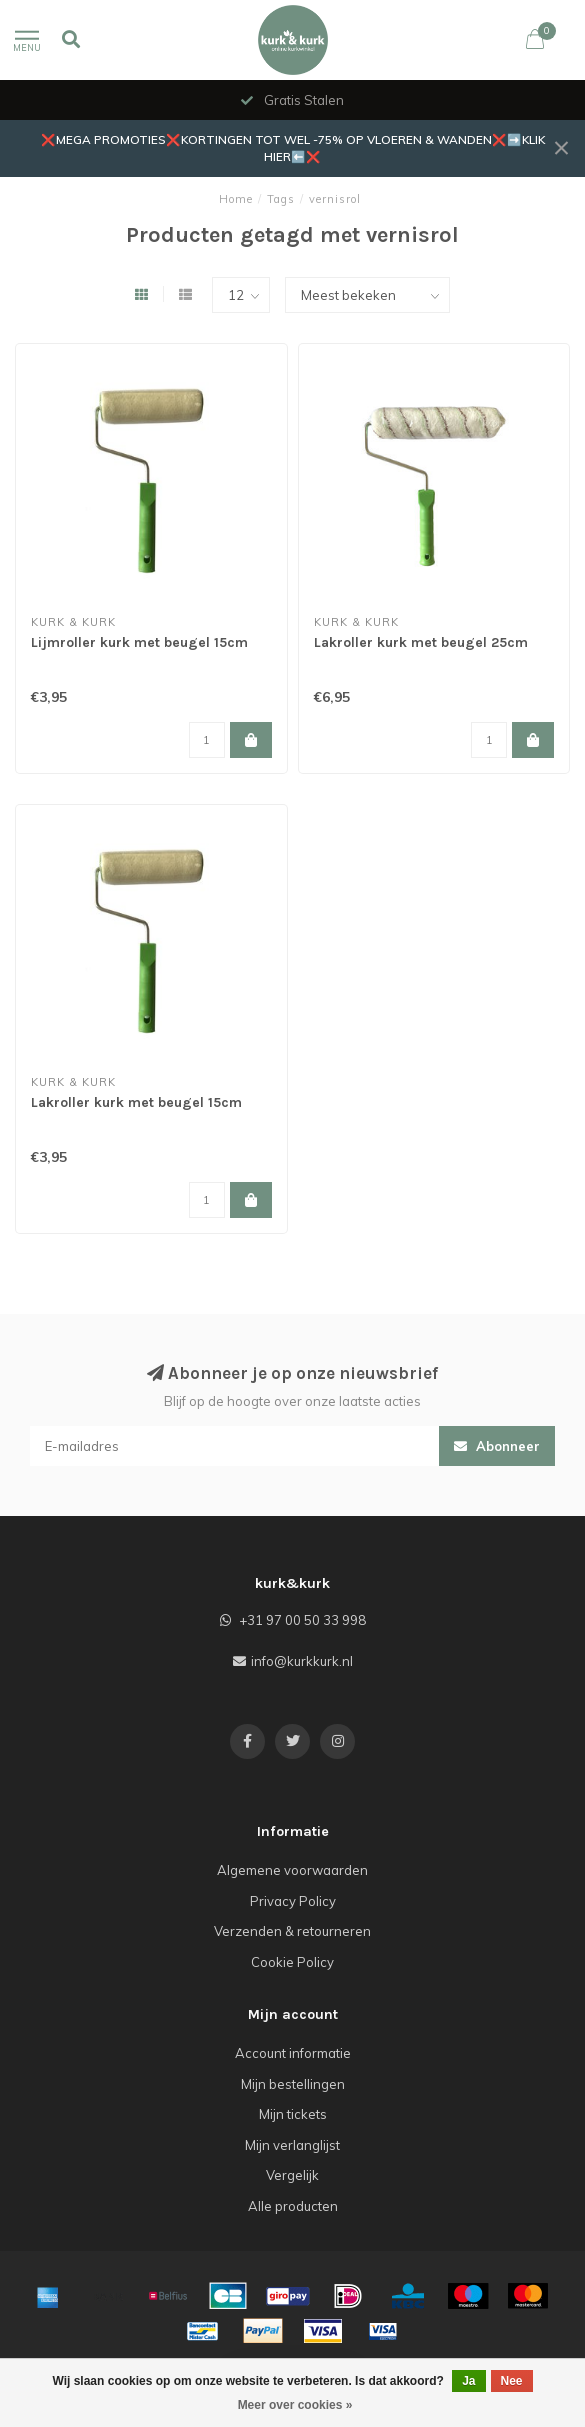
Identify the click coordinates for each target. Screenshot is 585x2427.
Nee (512, 2381)
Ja (468, 2381)
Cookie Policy (292, 1962)
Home (236, 199)
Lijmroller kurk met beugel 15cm (139, 642)
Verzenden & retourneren (292, 1931)
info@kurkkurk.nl (302, 1661)
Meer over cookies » (295, 2405)
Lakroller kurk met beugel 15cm (136, 1102)
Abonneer (497, 1446)
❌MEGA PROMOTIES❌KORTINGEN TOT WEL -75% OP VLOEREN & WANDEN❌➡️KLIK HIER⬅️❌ (293, 148)
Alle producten (293, 2206)
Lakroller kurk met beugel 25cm (421, 642)
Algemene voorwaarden (292, 1870)
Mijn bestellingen (293, 2084)
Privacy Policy (293, 1901)
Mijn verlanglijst (292, 2145)
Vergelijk (292, 2175)
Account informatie (293, 2053)
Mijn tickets (293, 2114)
